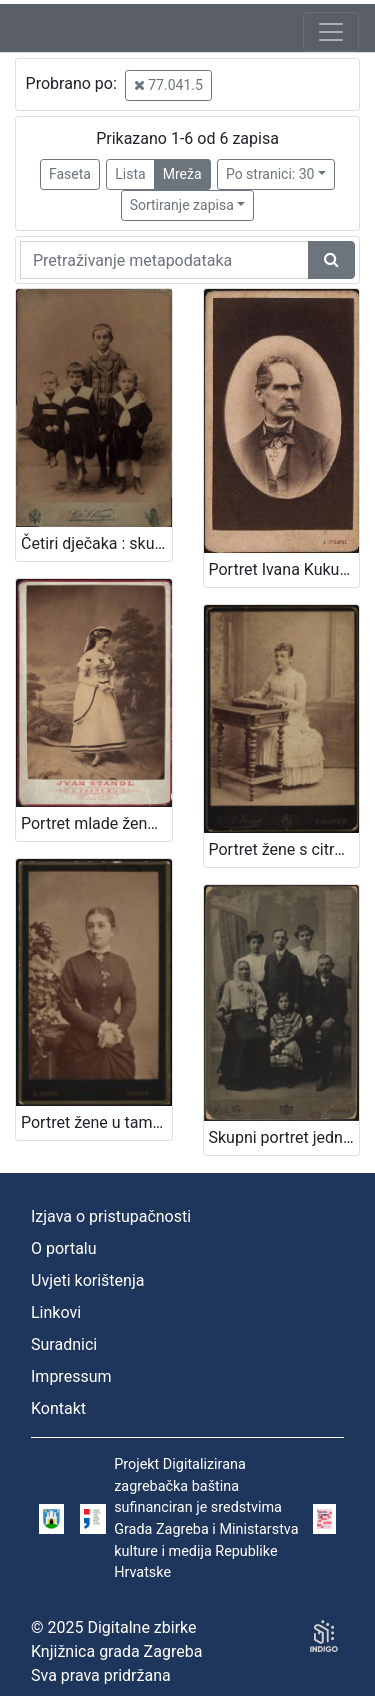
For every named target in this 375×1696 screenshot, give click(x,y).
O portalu (64, 1248)
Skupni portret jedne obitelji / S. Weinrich (284, 1137)
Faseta (70, 174)
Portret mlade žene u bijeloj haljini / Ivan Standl (96, 823)
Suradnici (64, 1344)
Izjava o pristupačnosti (111, 1216)
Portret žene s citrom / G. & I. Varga (284, 849)
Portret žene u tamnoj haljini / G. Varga (96, 1122)
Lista (130, 174)
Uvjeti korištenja (87, 1280)
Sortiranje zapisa (182, 205)
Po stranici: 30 (270, 174)
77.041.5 (168, 85)
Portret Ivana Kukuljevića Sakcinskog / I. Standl (284, 569)
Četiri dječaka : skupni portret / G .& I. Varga (96, 543)
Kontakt (58, 1408)
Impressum (71, 1376)
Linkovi (56, 1312)
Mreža (182, 174)
